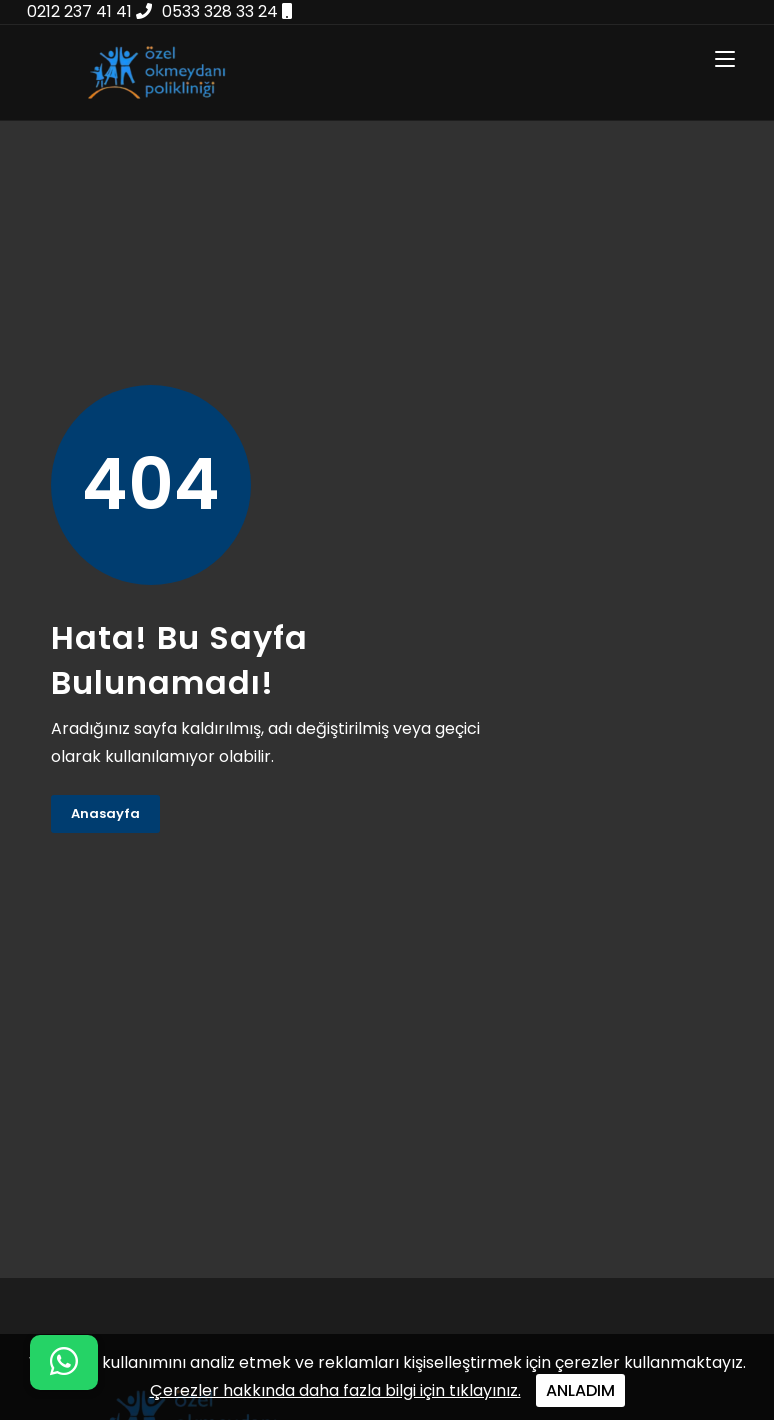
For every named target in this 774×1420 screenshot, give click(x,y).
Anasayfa (105, 813)
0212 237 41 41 (89, 11)
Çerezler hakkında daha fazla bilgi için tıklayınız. (335, 1390)
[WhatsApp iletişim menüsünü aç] (64, 1362)
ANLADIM (580, 1390)
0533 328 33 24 (227, 11)
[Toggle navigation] (725, 60)
